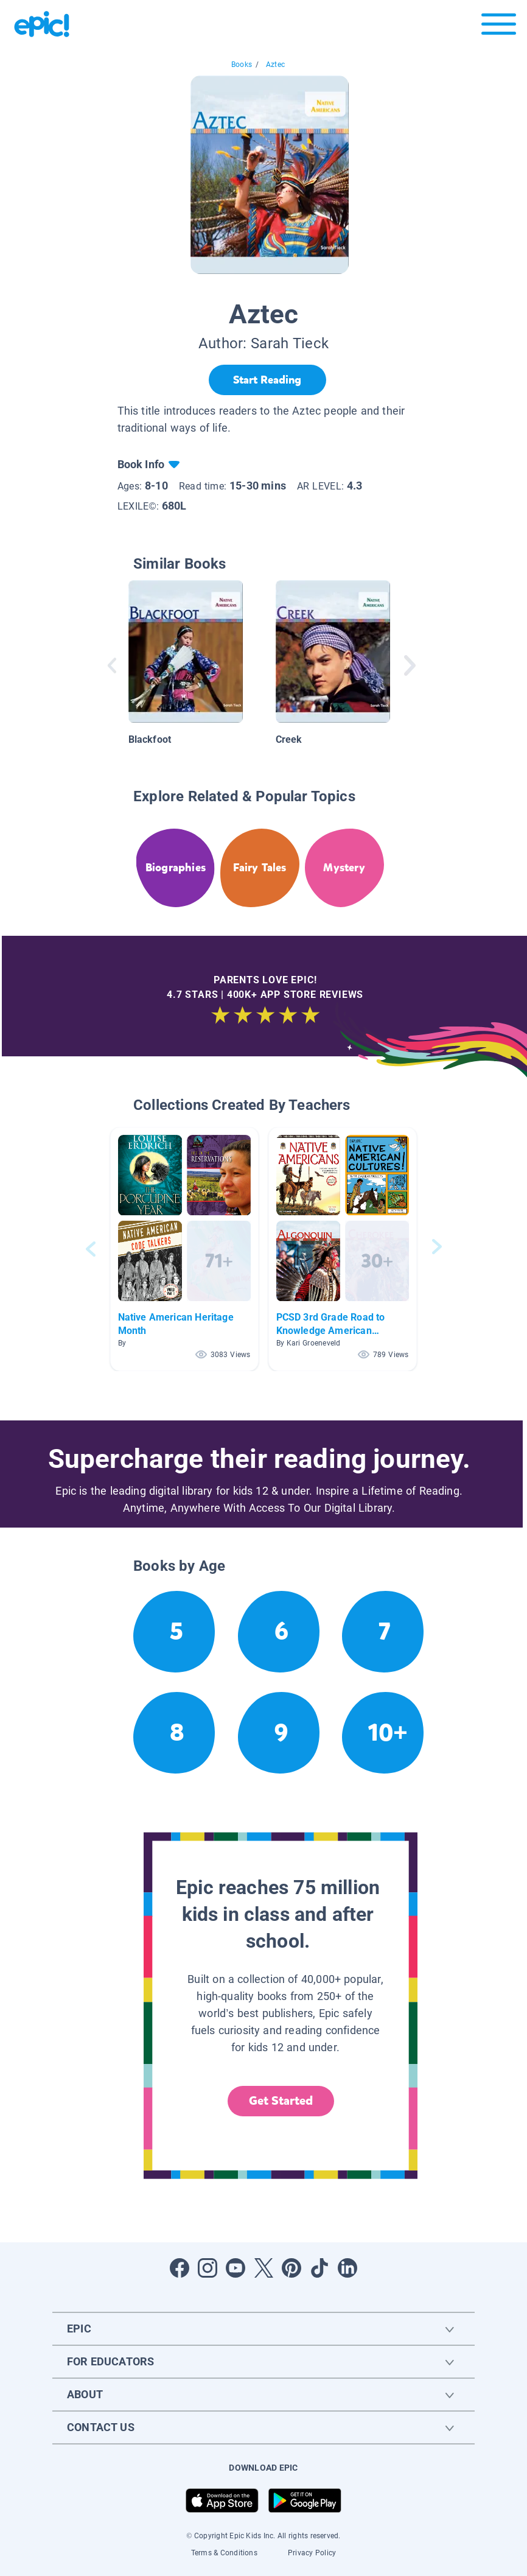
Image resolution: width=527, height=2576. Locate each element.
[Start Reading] (267, 380)
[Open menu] (499, 27)
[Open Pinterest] (291, 2268)
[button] (184, 1249)
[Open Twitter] (263, 2268)
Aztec (275, 64)
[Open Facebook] (179, 2268)
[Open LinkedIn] (347, 2268)
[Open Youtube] (235, 2268)
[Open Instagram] (207, 2268)
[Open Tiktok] (319, 2268)
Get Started (281, 2101)
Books (241, 64)
